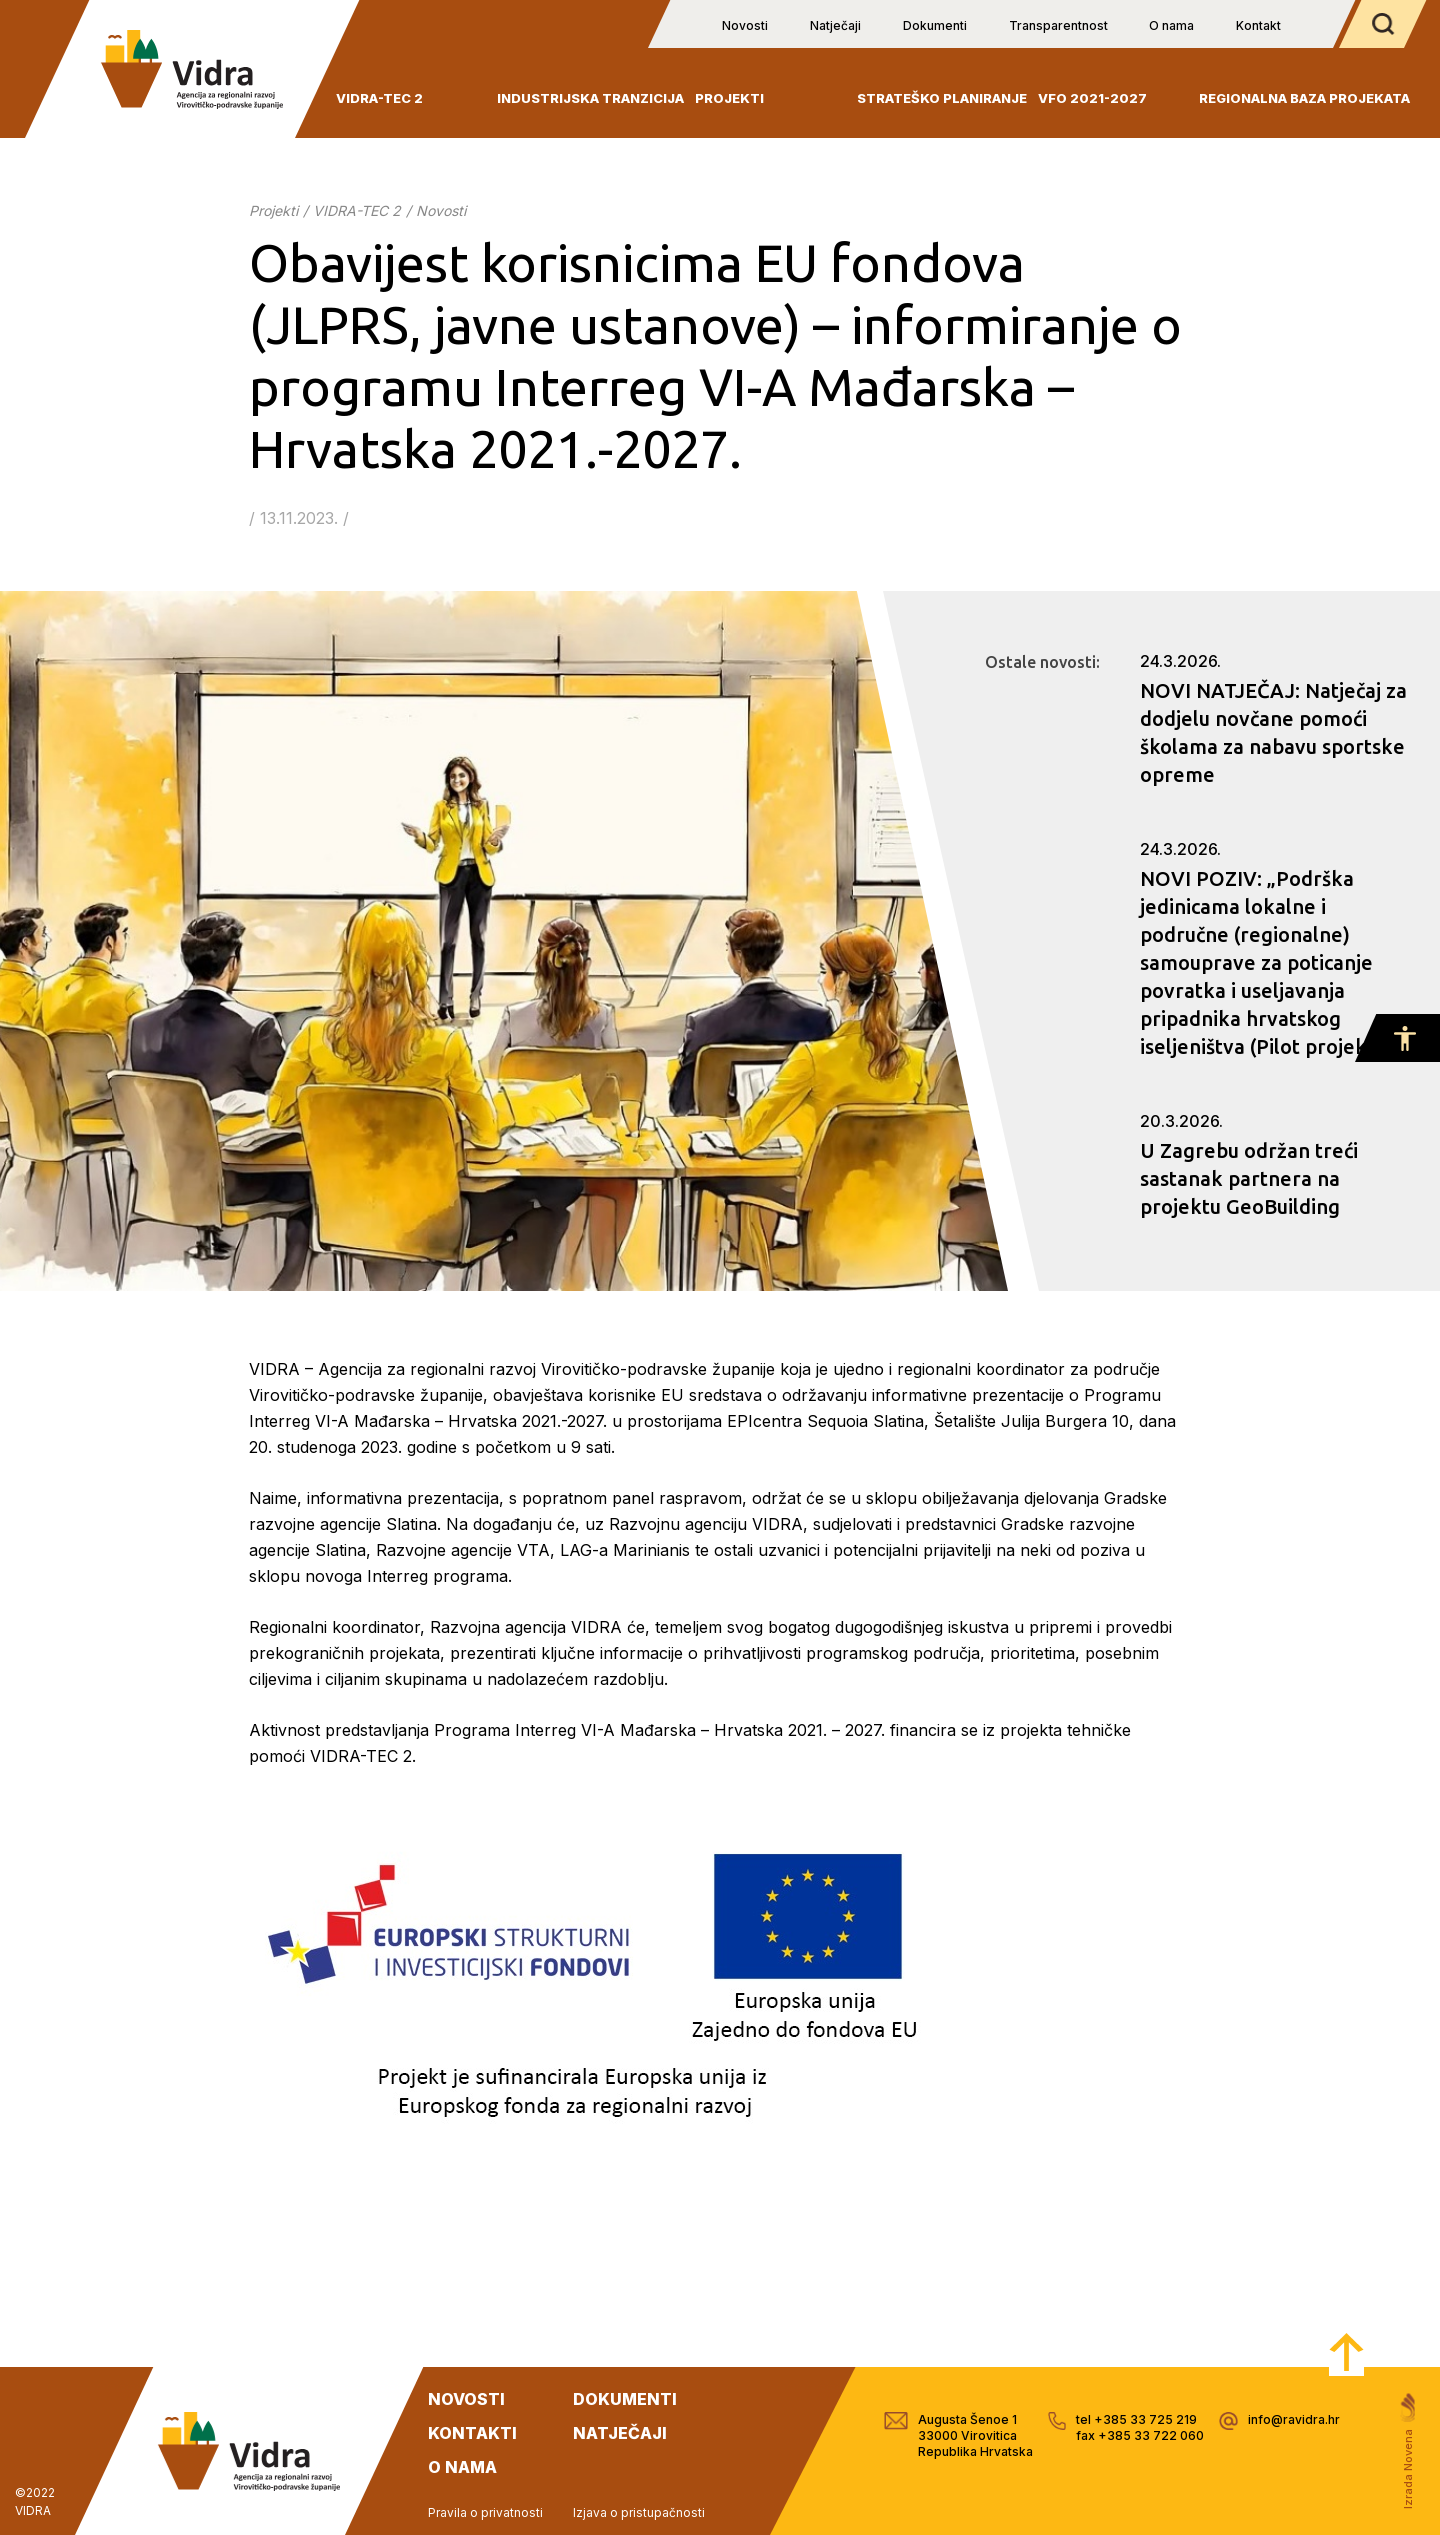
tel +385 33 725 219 (1136, 2419)
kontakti (472, 2433)
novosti (466, 2399)
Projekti (729, 98)
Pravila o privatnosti (485, 2512)
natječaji (620, 2433)
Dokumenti (935, 25)
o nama (462, 2467)
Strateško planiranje (942, 98)
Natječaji (835, 25)
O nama (1171, 25)
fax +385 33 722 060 (1140, 2435)
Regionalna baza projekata (1304, 98)
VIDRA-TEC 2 (379, 98)
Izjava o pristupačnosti (639, 2512)
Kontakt (1258, 25)
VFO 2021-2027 (1092, 98)
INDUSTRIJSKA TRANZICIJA (590, 98)
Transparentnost (1058, 25)
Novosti (745, 25)
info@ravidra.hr (1294, 2419)
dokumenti (625, 2399)
